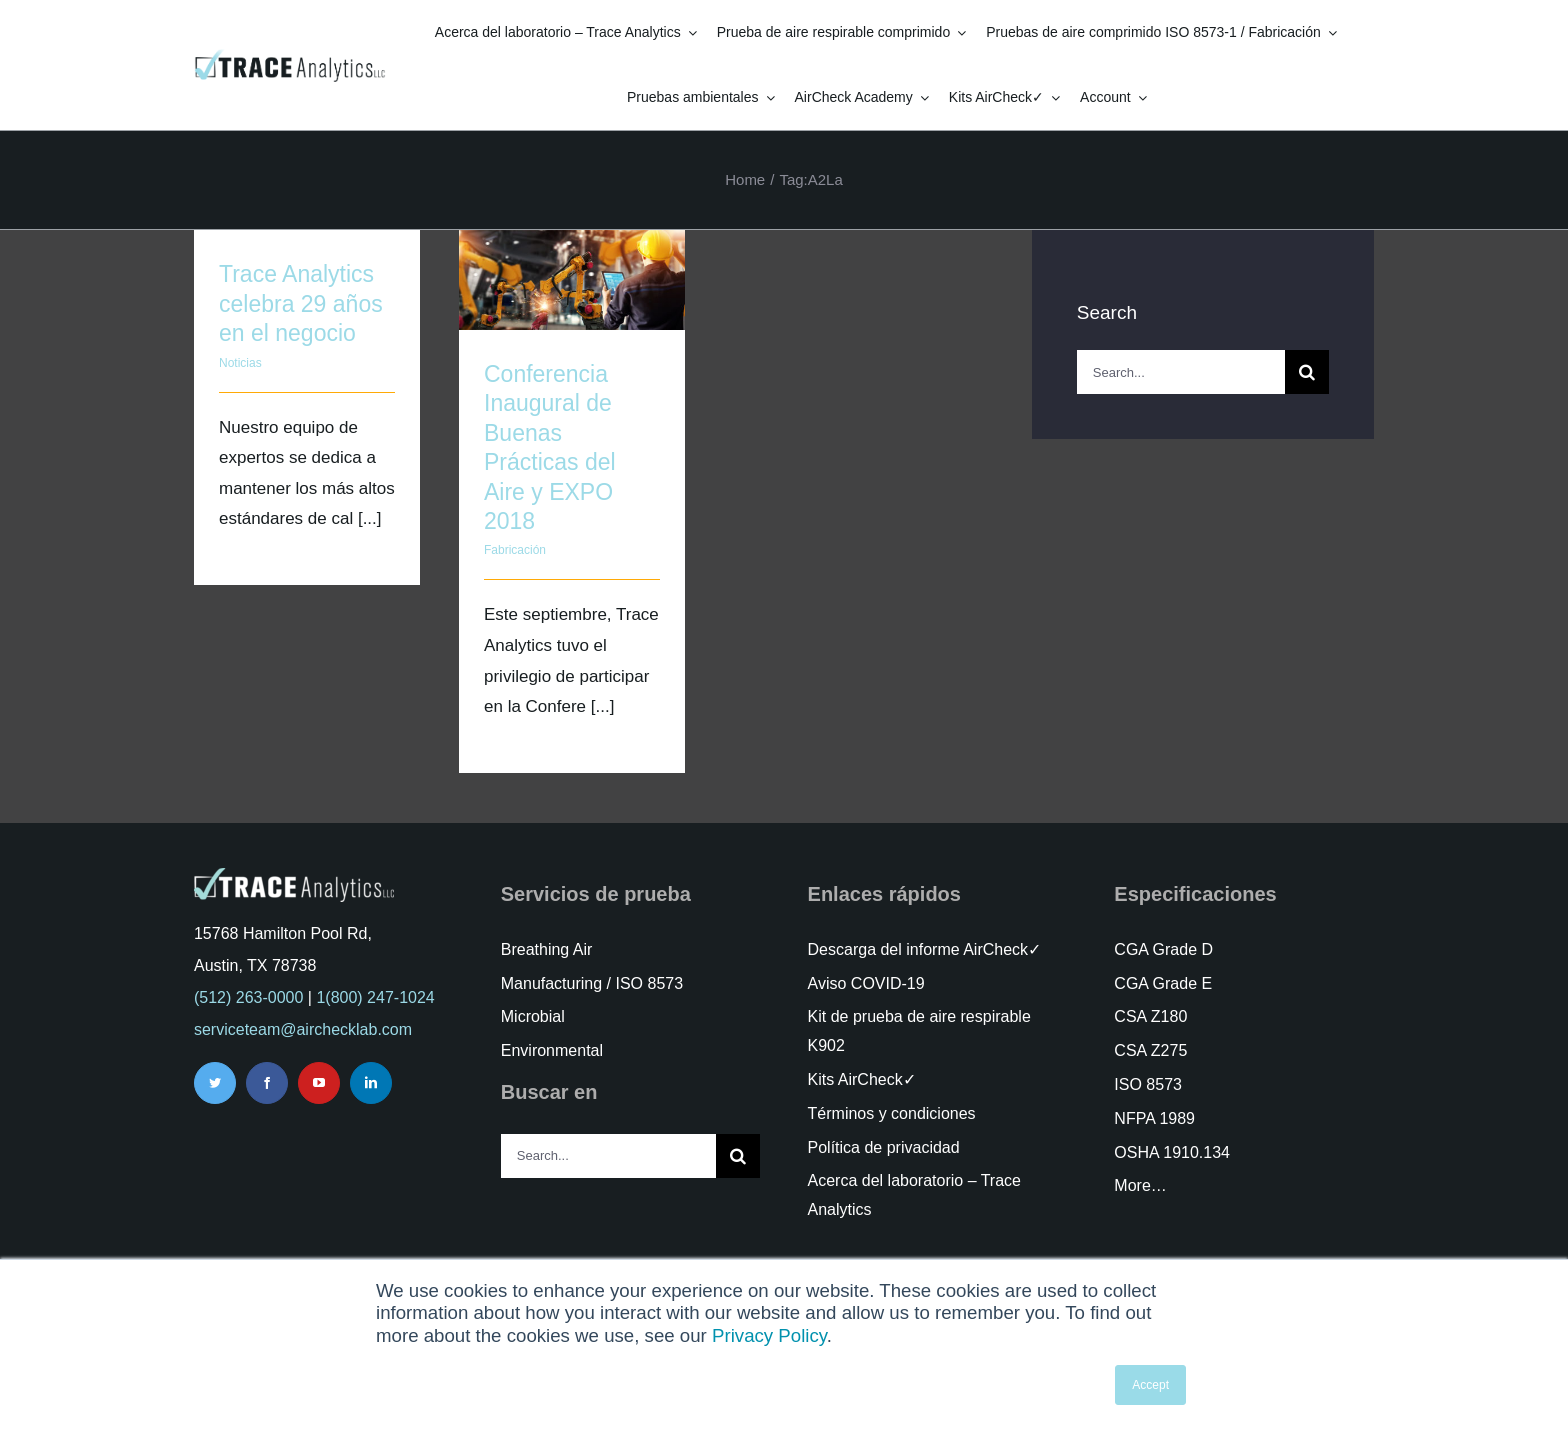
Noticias (240, 363)
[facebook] (267, 1083)
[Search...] (1181, 372)
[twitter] (215, 1083)
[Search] (1307, 372)
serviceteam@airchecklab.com (303, 1029)
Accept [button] (1150, 1385)
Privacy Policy (769, 1335)
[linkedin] (371, 1083)
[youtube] (319, 1083)
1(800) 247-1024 (375, 997)
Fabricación (515, 550)
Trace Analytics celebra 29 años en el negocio (301, 303)
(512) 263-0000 (248, 997)
